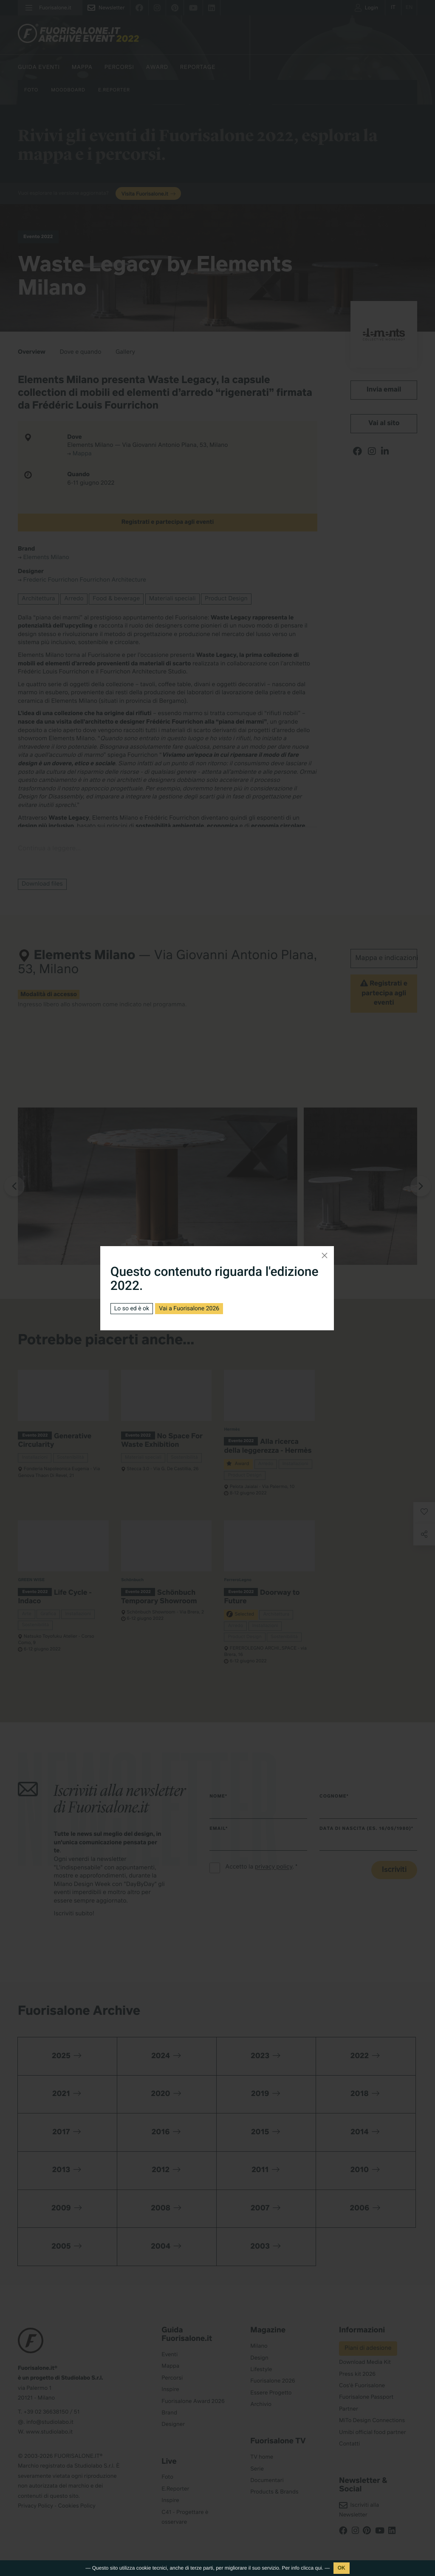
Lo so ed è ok (131, 1308)
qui (318, 2568)
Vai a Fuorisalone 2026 (189, 1308)
